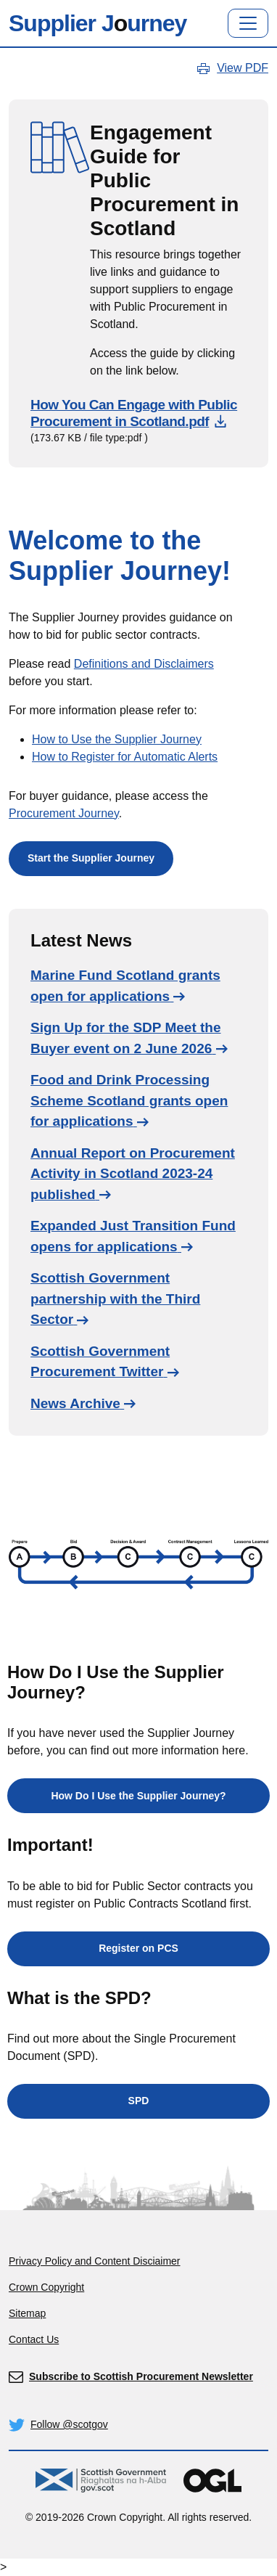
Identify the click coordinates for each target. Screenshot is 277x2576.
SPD (138, 2100)
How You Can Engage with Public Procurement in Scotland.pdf (133, 413)
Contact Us (34, 2339)
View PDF (242, 68)
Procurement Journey (64, 813)
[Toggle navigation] (248, 23)
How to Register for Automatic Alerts (125, 757)
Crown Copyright (46, 2287)
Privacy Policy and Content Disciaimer (95, 2261)
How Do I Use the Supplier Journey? (138, 1796)
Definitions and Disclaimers (144, 664)
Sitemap (27, 2313)
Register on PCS (138, 1948)
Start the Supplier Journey (91, 858)
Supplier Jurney (97, 23)
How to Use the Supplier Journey (117, 739)
